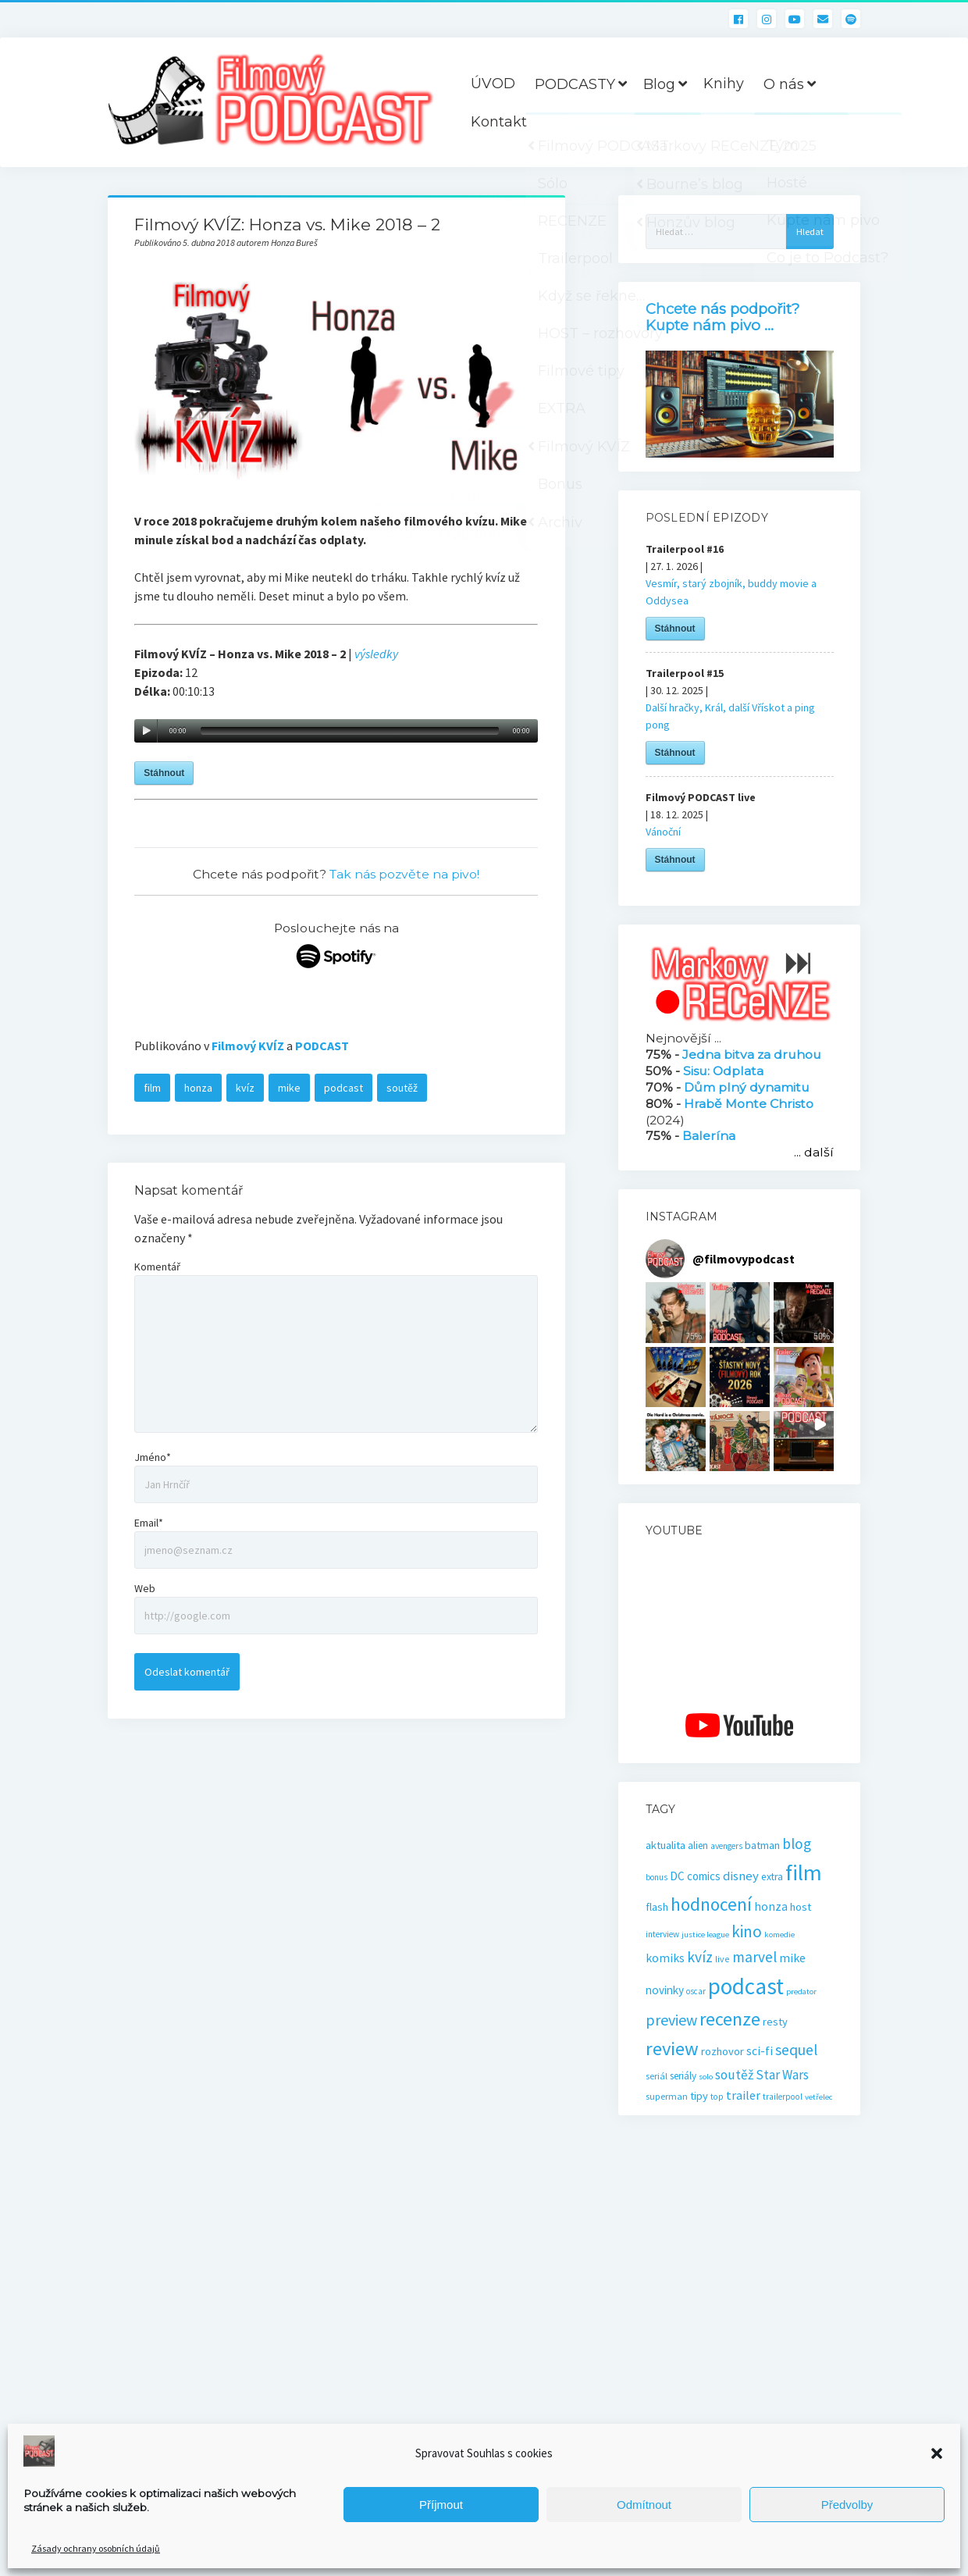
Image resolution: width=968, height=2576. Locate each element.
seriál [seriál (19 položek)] (656, 2076)
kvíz (245, 1088)
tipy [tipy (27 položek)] (699, 2096)
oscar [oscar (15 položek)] (696, 1991)
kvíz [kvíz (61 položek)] (700, 1956)
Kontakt (499, 121)
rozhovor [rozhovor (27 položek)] (722, 2051)
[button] (937, 2453)
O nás (783, 84)
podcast (343, 1088)
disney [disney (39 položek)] (741, 1876)
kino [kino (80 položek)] (746, 1931)
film (152, 1088)
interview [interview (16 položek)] (662, 1934)
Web (144, 1588)
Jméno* (152, 1457)
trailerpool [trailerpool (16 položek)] (783, 2096)
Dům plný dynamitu (747, 1087)
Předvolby (847, 2504)
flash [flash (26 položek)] (657, 1907)
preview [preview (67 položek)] (671, 2019)
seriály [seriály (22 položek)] (683, 2076)
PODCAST (322, 1045)
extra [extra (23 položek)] (772, 1876)
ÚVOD (493, 83)
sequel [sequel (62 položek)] (796, 2049)
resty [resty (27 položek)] (775, 2022)
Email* (148, 1523)
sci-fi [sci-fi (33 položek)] (759, 2050)
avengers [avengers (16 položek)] (726, 1845)
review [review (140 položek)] (672, 2048)
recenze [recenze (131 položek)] (729, 2019)
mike (289, 1088)
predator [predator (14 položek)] (801, 1991)
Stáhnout (164, 773)
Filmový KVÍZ (248, 1045)
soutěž (402, 1088)
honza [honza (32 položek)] (771, 1906)
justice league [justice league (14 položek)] (705, 1934)
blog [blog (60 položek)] (796, 1843)
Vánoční (663, 832)
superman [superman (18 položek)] (667, 2096)
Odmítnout (644, 2504)
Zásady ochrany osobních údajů (95, 2548)
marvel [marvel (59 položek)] (754, 1956)
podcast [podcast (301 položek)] (746, 1986)
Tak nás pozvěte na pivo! (404, 874)
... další (814, 1152)
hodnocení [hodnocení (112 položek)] (711, 1904)
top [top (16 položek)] (717, 2096)
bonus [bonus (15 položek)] (656, 1877)
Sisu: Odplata (723, 1071)
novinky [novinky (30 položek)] (665, 1990)
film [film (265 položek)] (803, 1872)
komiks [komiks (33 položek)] (665, 1958)
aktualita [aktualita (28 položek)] (665, 1845)
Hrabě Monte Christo (748, 1103)
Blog (659, 84)
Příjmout (441, 2504)
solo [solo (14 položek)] (706, 2077)
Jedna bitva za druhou (751, 1054)
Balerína (708, 1135)
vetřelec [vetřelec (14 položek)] (818, 2097)
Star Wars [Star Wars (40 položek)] (782, 2074)
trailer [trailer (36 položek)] (743, 2095)
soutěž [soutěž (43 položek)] (734, 2074)
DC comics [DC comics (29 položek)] (695, 1876)
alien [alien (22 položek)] (698, 1845)
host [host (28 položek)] (800, 1907)
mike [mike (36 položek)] (792, 1957)
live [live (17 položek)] (722, 1959)
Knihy (723, 83)
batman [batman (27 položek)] (762, 1845)
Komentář (157, 1266)
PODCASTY (575, 84)
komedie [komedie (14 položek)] (779, 1934)
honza (198, 1088)
